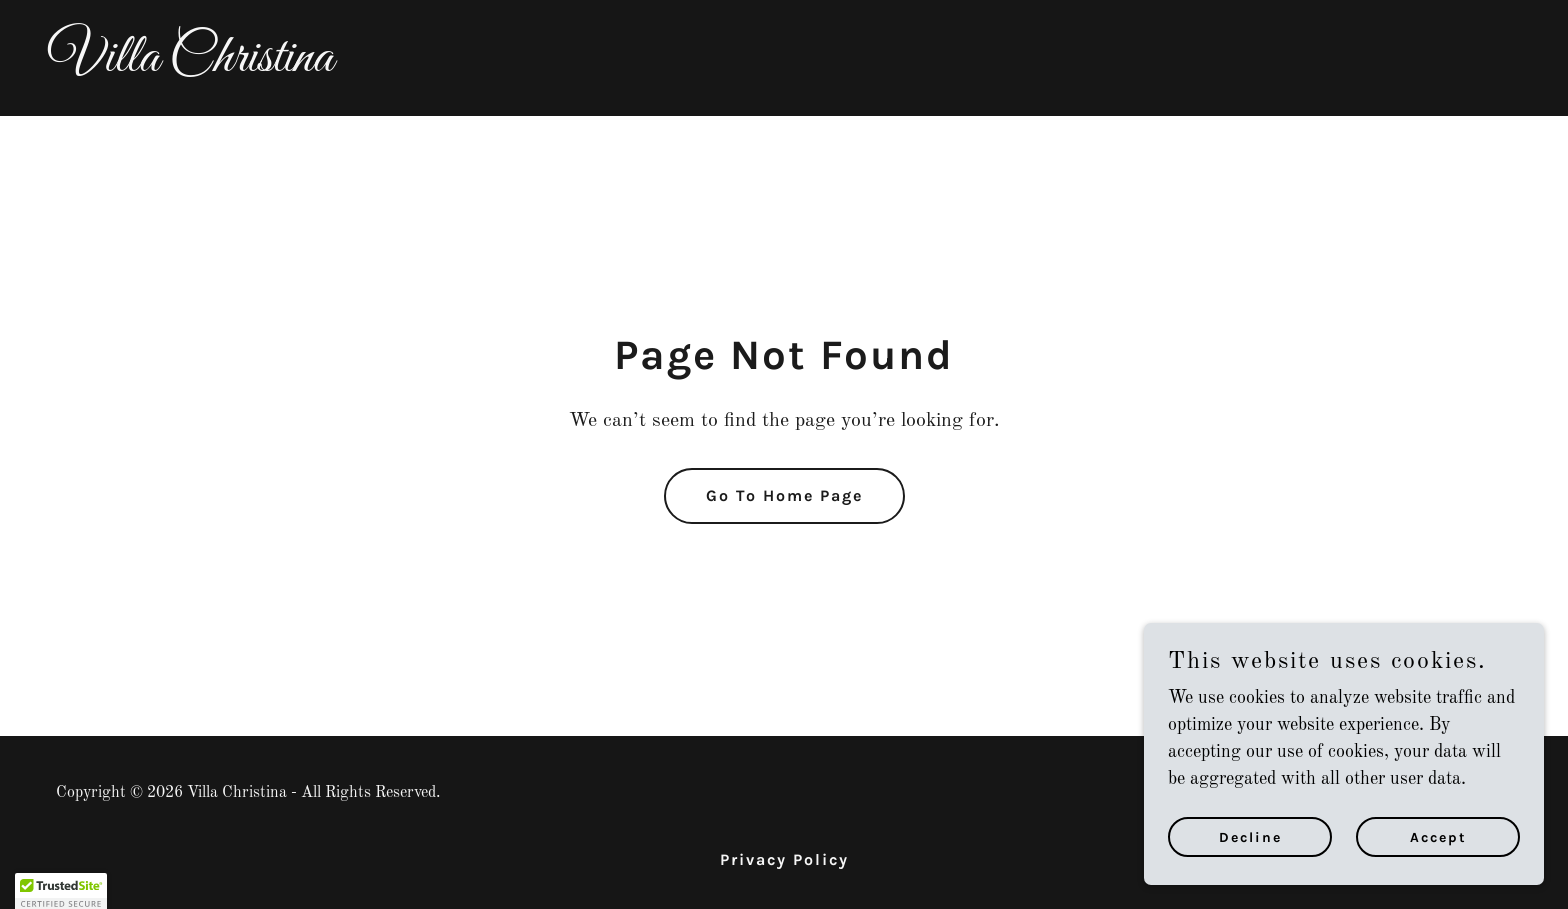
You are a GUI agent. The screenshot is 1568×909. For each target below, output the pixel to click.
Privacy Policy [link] (784, 859)
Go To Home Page (784, 495)
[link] (784, 66)
